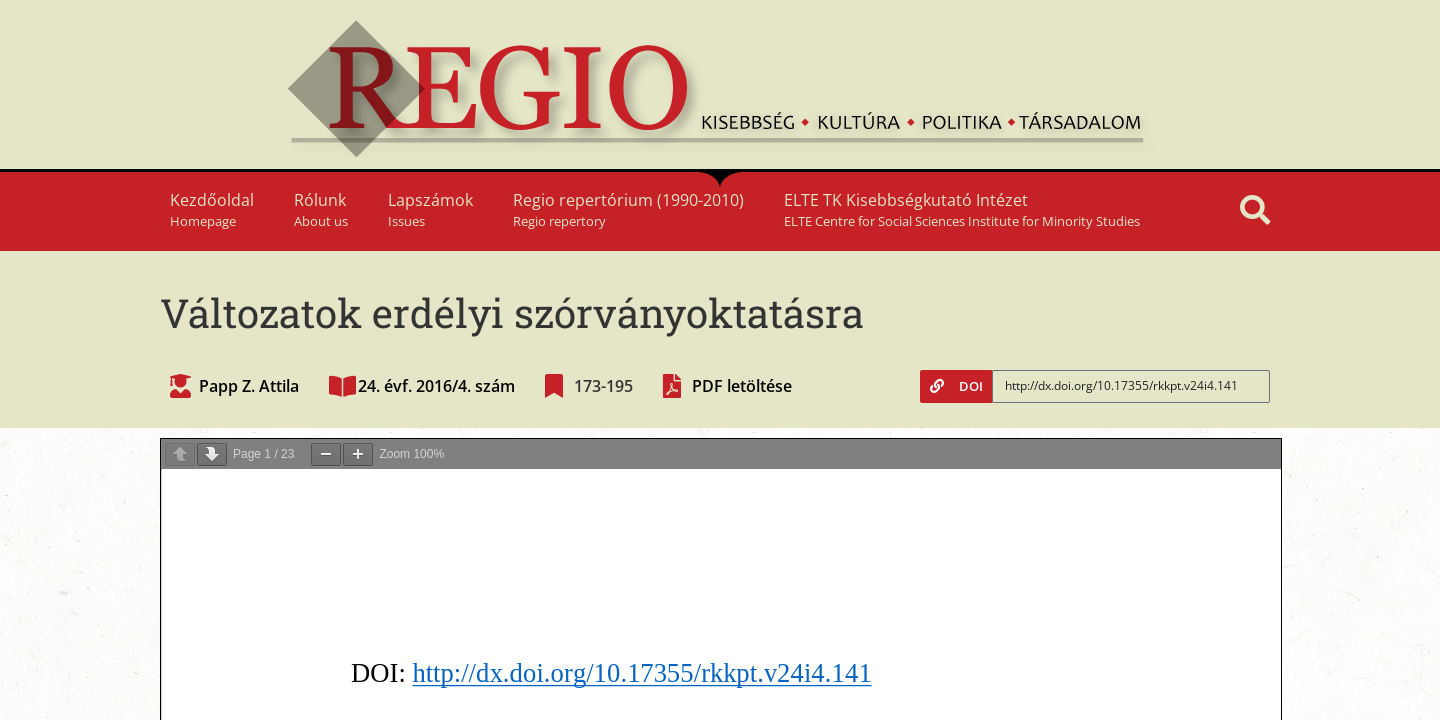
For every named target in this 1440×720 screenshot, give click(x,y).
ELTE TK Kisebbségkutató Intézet (962, 209)
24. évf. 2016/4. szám (436, 386)
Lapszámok (430, 209)
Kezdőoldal (212, 209)
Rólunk (321, 209)
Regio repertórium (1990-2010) (628, 209)
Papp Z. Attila (249, 386)
